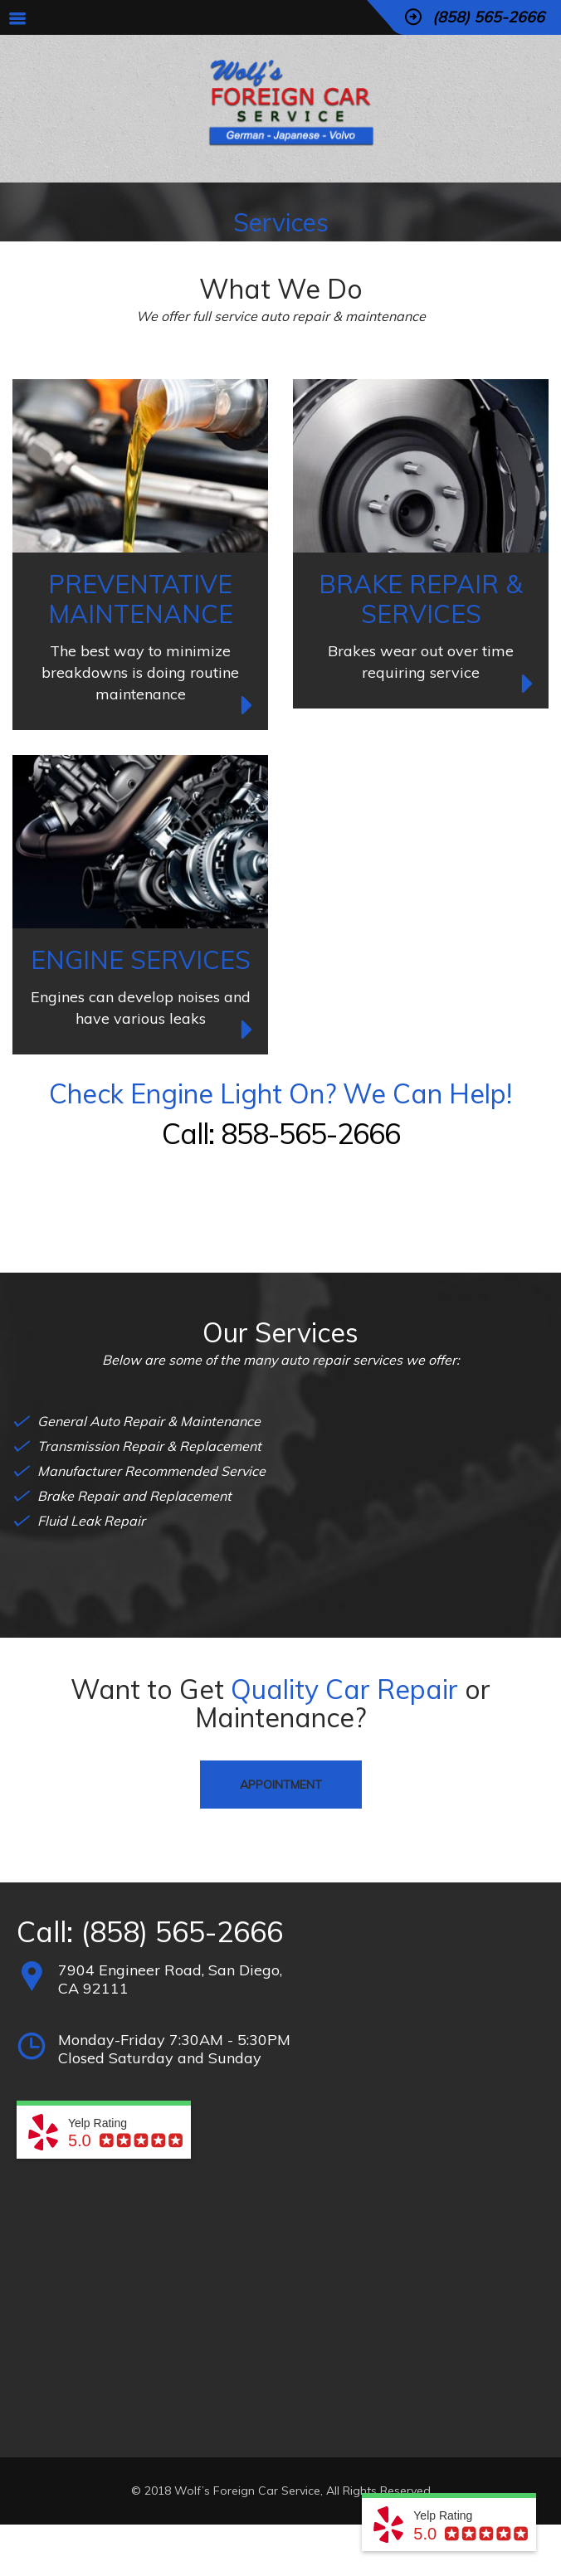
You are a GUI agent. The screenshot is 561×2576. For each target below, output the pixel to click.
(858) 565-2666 (181, 1932)
